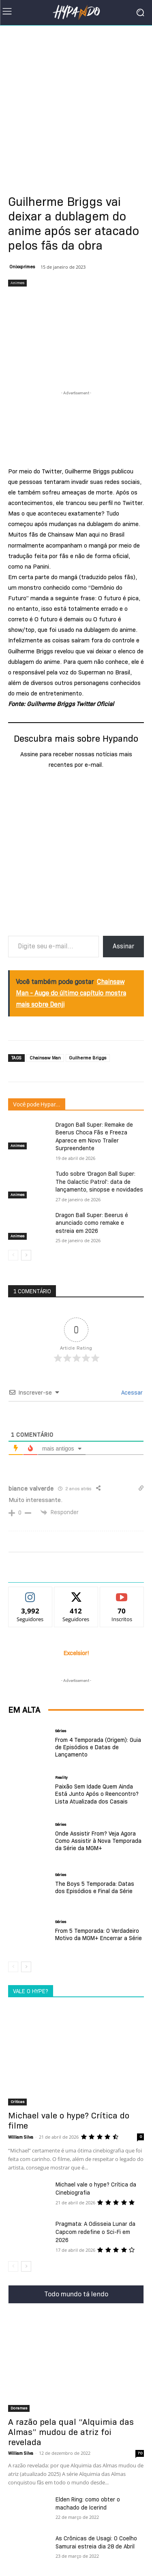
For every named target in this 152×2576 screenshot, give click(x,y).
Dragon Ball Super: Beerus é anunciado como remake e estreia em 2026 (92, 1223)
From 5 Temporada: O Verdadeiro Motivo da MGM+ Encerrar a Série (98, 1934)
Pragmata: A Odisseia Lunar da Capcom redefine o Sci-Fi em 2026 (95, 2232)
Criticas (17, 2102)
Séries (60, 1731)
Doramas (19, 2408)
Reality (61, 1778)
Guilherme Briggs (88, 1058)
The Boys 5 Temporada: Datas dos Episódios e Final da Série (94, 1887)
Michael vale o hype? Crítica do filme (68, 2121)
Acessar (131, 1392)
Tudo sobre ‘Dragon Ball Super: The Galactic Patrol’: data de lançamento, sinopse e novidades (99, 1181)
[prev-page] (13, 1255)
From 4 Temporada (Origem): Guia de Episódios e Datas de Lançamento (98, 1747)
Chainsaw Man (45, 1058)
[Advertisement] (76, 105)
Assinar (123, 946)
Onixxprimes (22, 267)
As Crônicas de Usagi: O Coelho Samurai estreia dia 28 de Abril (96, 2542)
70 (139, 2453)
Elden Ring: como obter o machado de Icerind (88, 2503)
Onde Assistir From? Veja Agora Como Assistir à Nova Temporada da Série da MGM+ (98, 1841)
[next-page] (26, 1255)
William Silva (20, 2137)
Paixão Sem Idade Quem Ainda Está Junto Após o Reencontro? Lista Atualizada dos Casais (97, 1794)
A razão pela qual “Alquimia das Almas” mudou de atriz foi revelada (71, 2432)
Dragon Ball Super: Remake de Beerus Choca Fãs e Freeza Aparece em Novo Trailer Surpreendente (94, 1136)
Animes (17, 283)
